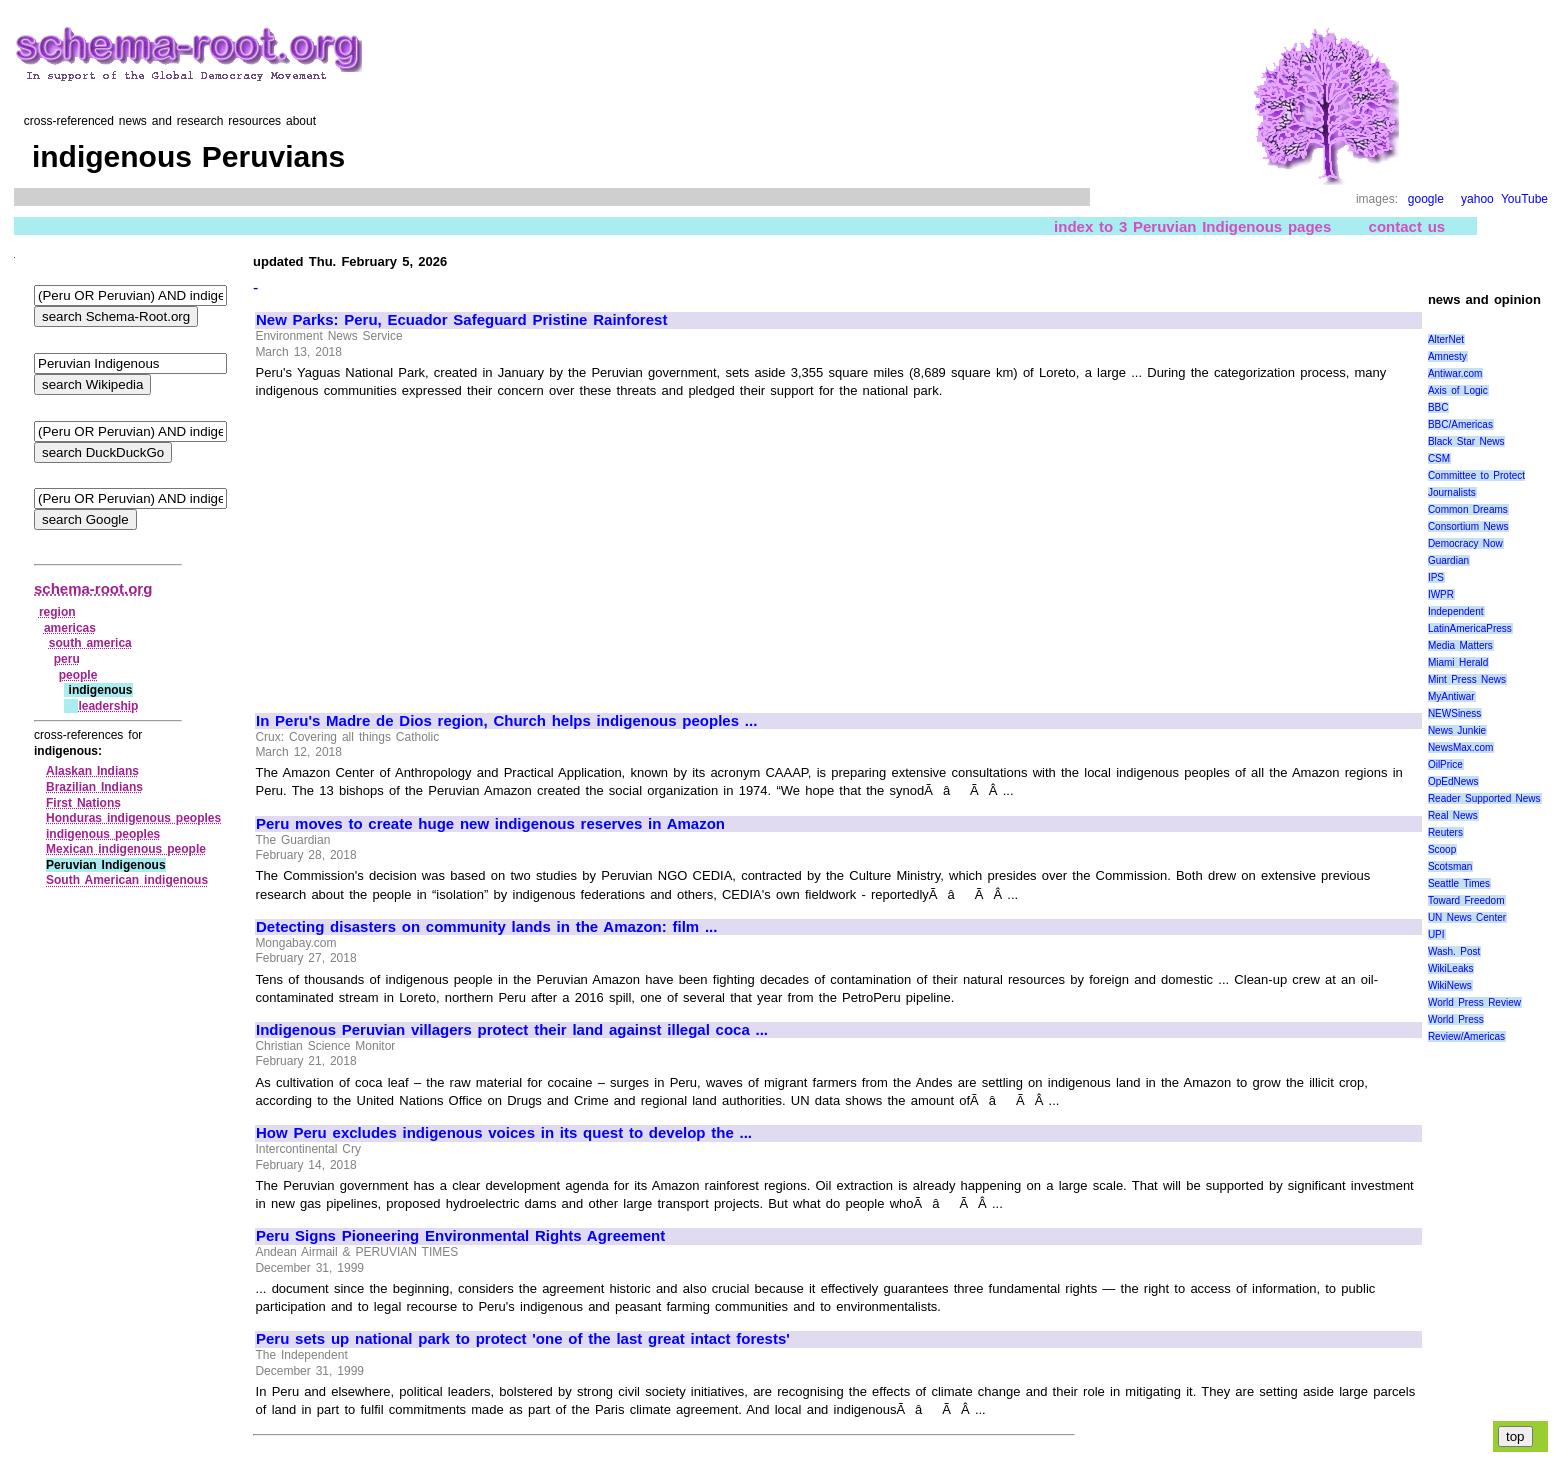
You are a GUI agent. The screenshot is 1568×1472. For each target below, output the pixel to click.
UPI (1436, 934)
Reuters (1445, 832)
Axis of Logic (1458, 390)
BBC (1438, 407)
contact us (1407, 226)
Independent (1456, 611)
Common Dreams (1468, 509)
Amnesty (1447, 356)
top (1515, 1436)
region (57, 612)
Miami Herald (1458, 662)
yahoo (1477, 199)
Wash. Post (1454, 951)
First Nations (83, 803)
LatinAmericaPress (1470, 628)
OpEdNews (1453, 781)
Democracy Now (1465, 543)
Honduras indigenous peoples (133, 818)
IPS (1436, 577)
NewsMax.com (1461, 747)
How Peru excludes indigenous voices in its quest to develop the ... (504, 1133)
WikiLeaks (1451, 968)
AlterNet (1446, 339)
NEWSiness (1454, 713)
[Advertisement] (424, 547)
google (1426, 199)
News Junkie (1457, 730)
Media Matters (1460, 645)
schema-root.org (93, 588)
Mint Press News (1467, 679)
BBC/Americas (1460, 424)
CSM (1439, 458)
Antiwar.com (1455, 373)
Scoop (1442, 849)
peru (67, 659)
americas (70, 628)
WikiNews (1450, 985)
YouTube (1524, 199)
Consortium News (1468, 526)
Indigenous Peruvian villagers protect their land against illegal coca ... (512, 1030)
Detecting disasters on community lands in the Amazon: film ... (486, 927)
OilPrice (1445, 764)
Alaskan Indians (92, 771)
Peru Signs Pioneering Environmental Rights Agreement (460, 1236)
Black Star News (1466, 441)
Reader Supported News (1484, 798)
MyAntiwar (1451, 696)
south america (90, 643)
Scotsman (1450, 866)
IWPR (1441, 594)
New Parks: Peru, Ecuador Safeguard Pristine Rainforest (461, 320)
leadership (108, 706)
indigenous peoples (103, 834)
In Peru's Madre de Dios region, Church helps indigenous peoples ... (506, 721)
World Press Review (1474, 1002)
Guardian (1448, 560)
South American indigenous (127, 880)
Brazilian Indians (94, 787)
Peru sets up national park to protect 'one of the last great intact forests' (523, 1339)
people (78, 675)
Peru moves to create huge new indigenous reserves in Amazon (490, 824)
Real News (1453, 815)
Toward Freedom (1466, 900)
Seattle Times (1459, 883)
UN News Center (1467, 917)
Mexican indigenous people (126, 849)
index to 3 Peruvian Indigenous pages (1192, 226)
